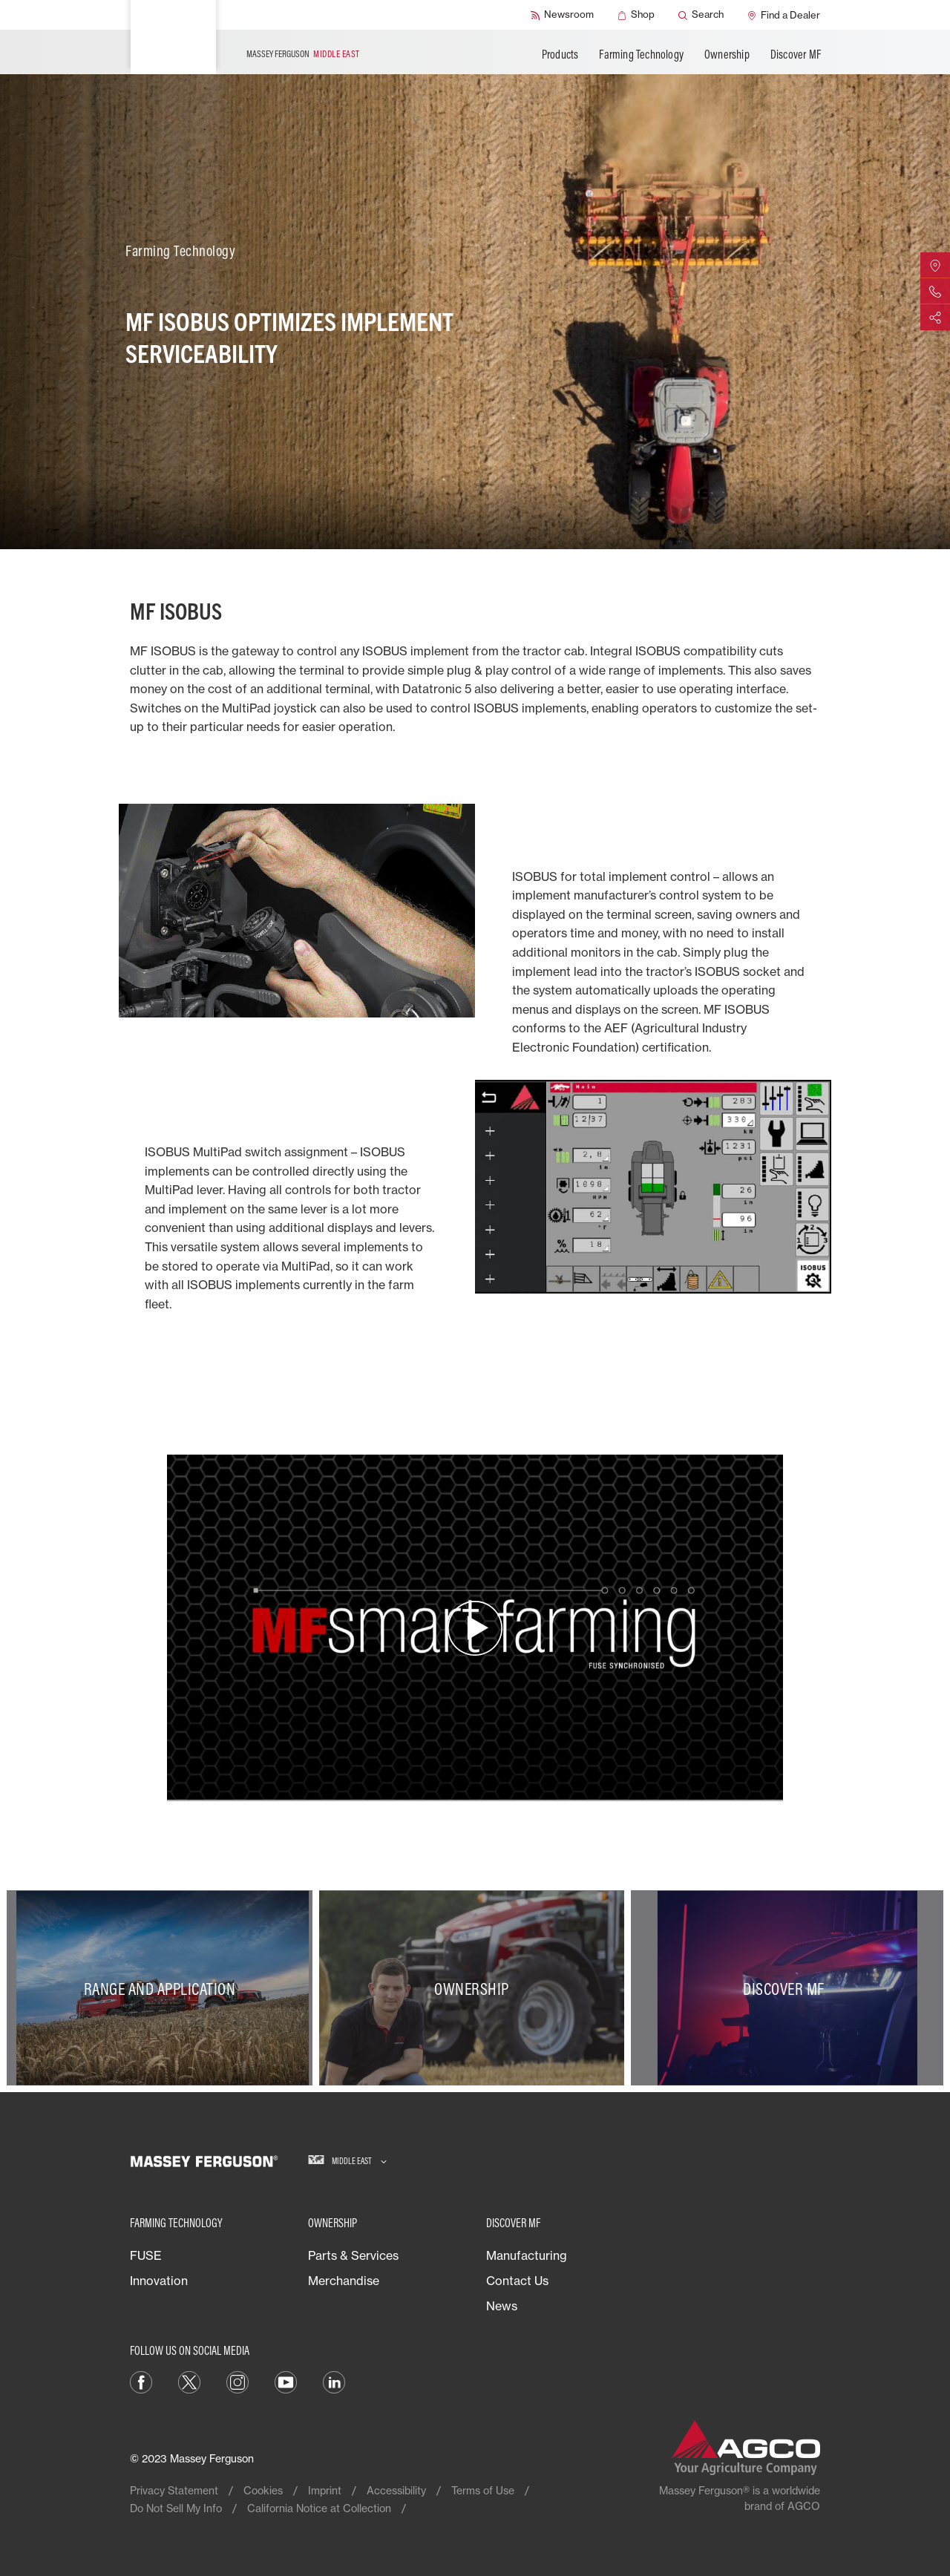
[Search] (701, 15)
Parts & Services (353, 2255)
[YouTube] (286, 2380)
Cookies (263, 2490)
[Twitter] (189, 2380)
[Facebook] (141, 2380)
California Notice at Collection (319, 2508)
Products (560, 54)
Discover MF (795, 54)
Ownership (727, 54)
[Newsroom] (562, 15)
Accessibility (396, 2490)
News (501, 2305)
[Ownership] (475, 1987)
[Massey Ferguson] (173, 37)
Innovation (159, 2280)
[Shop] (636, 15)
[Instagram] (237, 2380)
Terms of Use (482, 2490)
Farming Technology (641, 54)
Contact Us (517, 2280)
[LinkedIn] (334, 2380)
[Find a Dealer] (783, 15)
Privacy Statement (174, 2490)
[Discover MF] (787, 1987)
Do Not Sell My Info (176, 2508)
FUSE (146, 2255)
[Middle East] (347, 2160)
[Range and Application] (163, 1987)
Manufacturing (526, 2255)
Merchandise (343, 2280)
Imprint (324, 2490)
